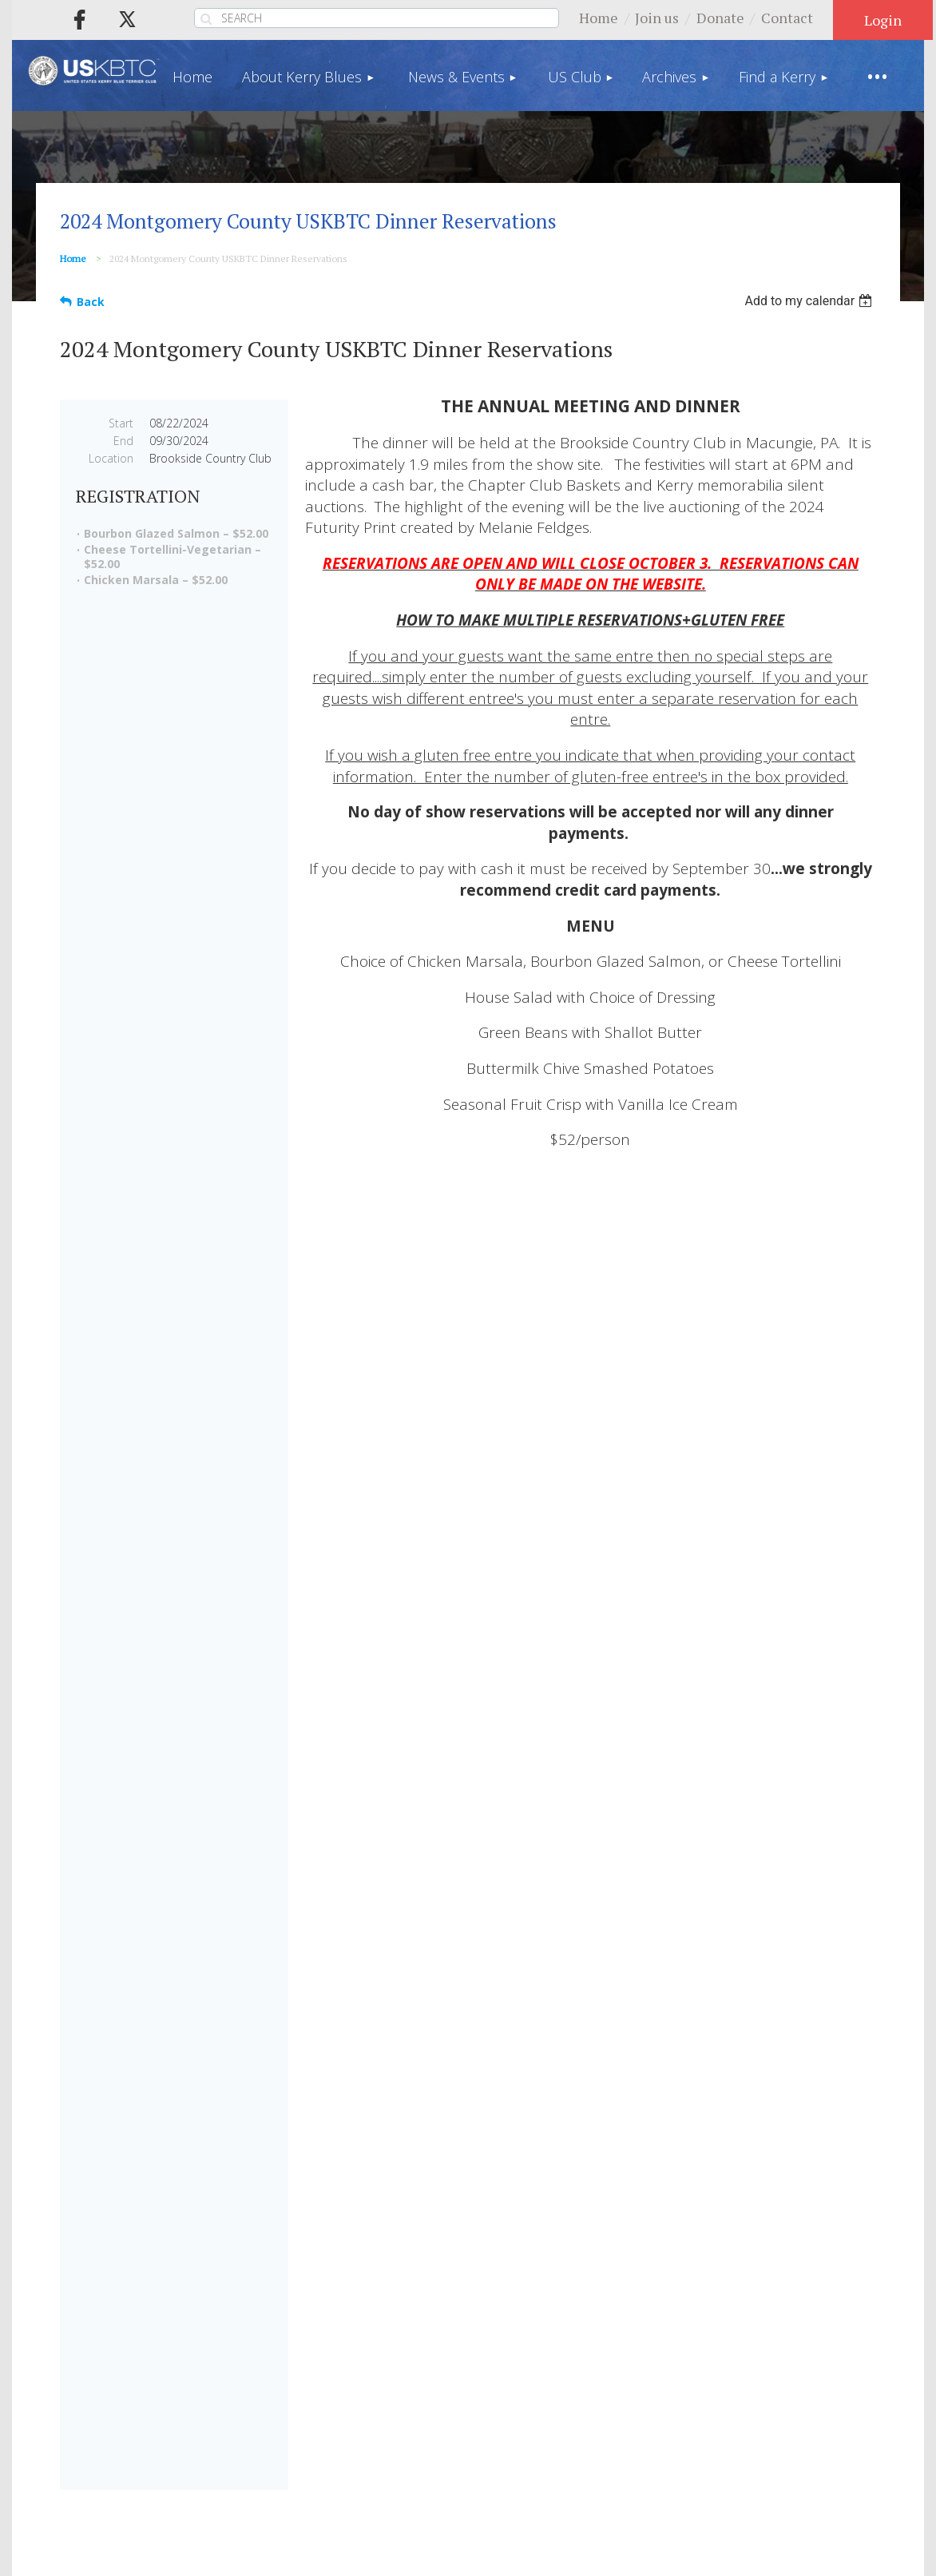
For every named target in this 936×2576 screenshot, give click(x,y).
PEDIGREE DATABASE (798, 1559)
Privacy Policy (409, 2401)
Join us (657, 17)
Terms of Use (526, 2401)
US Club (472, 2331)
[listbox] (810, 301)
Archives (559, 2331)
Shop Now (240, 1929)
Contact (787, 17)
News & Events (363, 2331)
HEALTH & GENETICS (594, 1712)
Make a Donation (240, 2091)
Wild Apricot (732, 2555)
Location (111, 458)
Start (121, 423)
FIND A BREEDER (594, 1559)
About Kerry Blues (219, 2331)
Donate (720, 17)
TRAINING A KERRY (798, 1712)
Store (832, 2331)
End (123, 440)
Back (91, 301)
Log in (883, 20)
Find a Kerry (660, 2331)
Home (598, 17)
